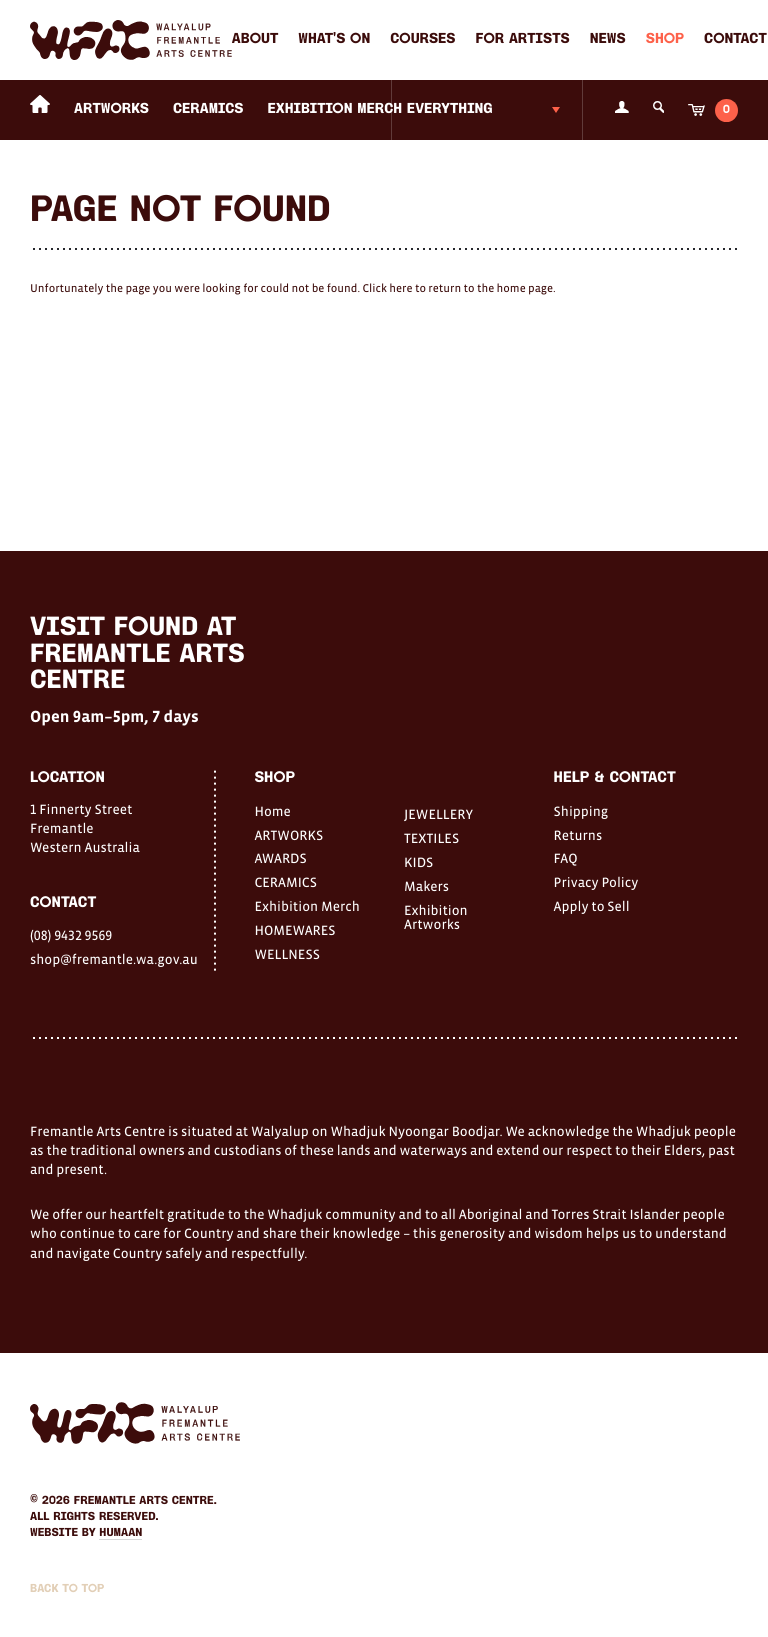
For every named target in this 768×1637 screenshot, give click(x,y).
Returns (578, 835)
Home (272, 811)
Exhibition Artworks (436, 917)
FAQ (566, 858)
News (608, 39)
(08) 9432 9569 (71, 935)
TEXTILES (431, 838)
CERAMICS (208, 109)
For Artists (523, 39)
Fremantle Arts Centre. (145, 1501)
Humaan (120, 1533)
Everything (450, 109)
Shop (665, 39)
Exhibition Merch (335, 109)
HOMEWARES (294, 930)
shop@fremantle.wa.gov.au (114, 959)
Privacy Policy (596, 882)
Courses (422, 39)
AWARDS (280, 858)
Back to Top (67, 1589)
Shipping (581, 811)
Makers (426, 886)
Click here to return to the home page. (458, 289)
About (255, 39)
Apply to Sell (592, 906)
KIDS (418, 862)
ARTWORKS (111, 109)
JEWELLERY (438, 814)
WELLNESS (286, 954)
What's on (334, 39)
